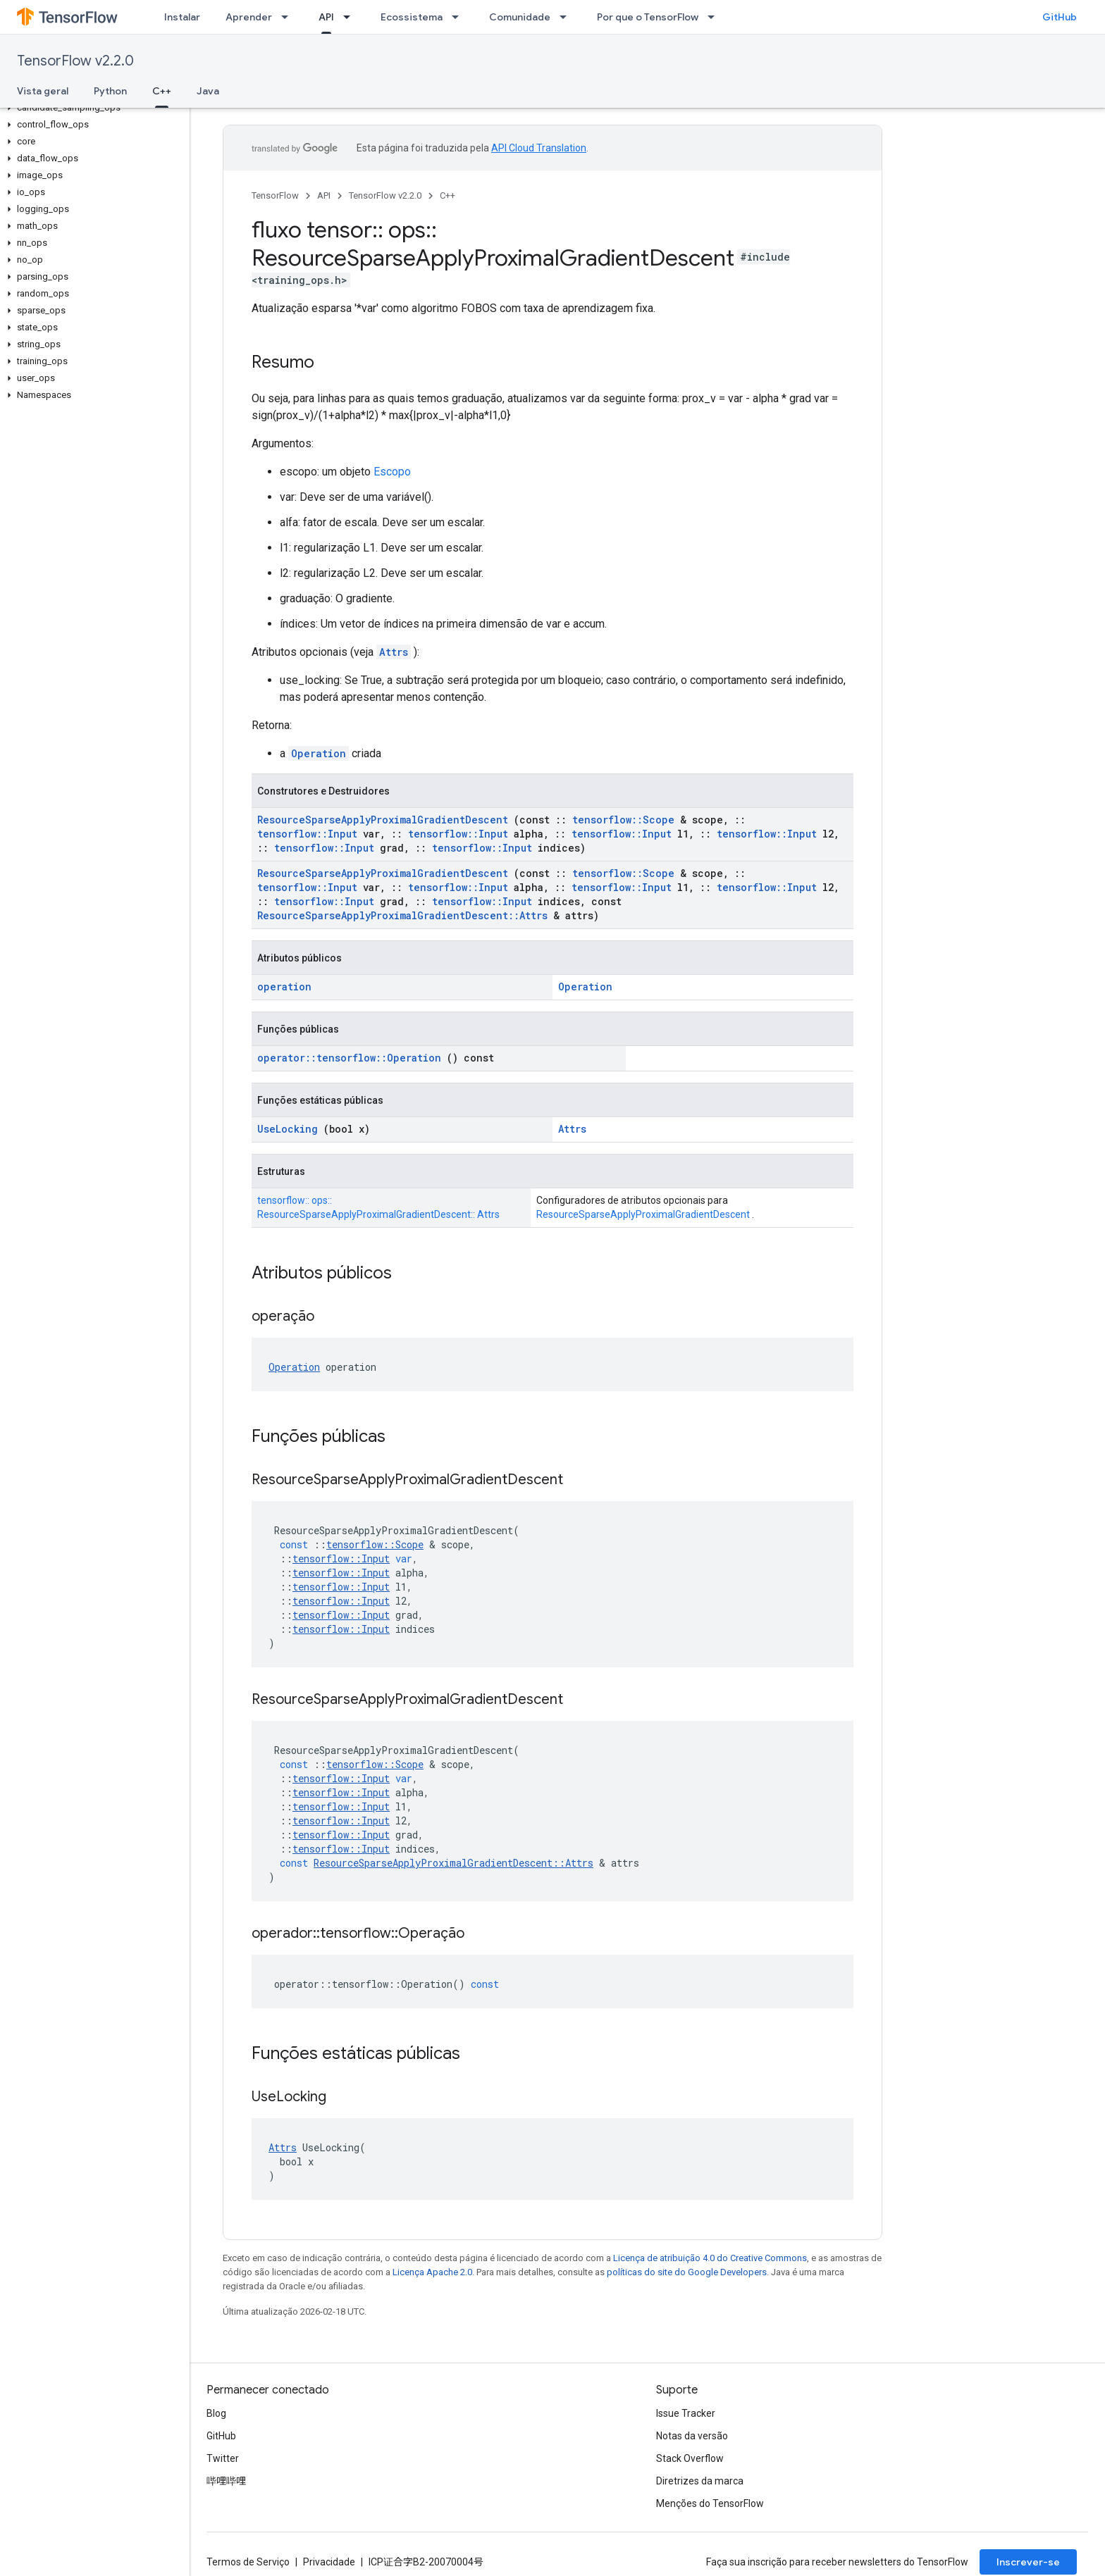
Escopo (392, 471)
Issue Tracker (685, 2413)
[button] (92, 107)
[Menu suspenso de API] (351, 17)
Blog (216, 2413)
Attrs (393, 652)
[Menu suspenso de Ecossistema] (459, 17)
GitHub (1059, 17)
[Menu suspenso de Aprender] (289, 17)
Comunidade (519, 17)
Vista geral (42, 91)
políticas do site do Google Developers (687, 2272)
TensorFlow (275, 195)
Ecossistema (412, 17)
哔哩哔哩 (226, 2481)
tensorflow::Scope (623, 819)
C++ (447, 195)
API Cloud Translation (538, 148)
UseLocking (287, 1128)
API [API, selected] (326, 17)
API (324, 195)
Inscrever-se (1028, 2562)
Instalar (182, 17)
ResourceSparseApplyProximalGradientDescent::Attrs (402, 915)
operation (284, 986)
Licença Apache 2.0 (432, 2272)
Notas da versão (692, 2435)
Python (110, 91)
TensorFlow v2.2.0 (75, 61)
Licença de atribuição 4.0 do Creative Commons (710, 2258)
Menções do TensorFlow (710, 2503)
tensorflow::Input (307, 833)
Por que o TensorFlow (647, 17)
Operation (318, 753)
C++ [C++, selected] (161, 91)
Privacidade (329, 2562)
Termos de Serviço (248, 2562)
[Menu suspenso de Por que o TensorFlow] (715, 17)
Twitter (222, 2458)
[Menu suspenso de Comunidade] (567, 17)
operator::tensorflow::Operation (349, 1057)
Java (208, 91)
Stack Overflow (690, 2458)
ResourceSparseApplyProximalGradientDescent (382, 819)
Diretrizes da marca (699, 2481)
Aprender (249, 17)
